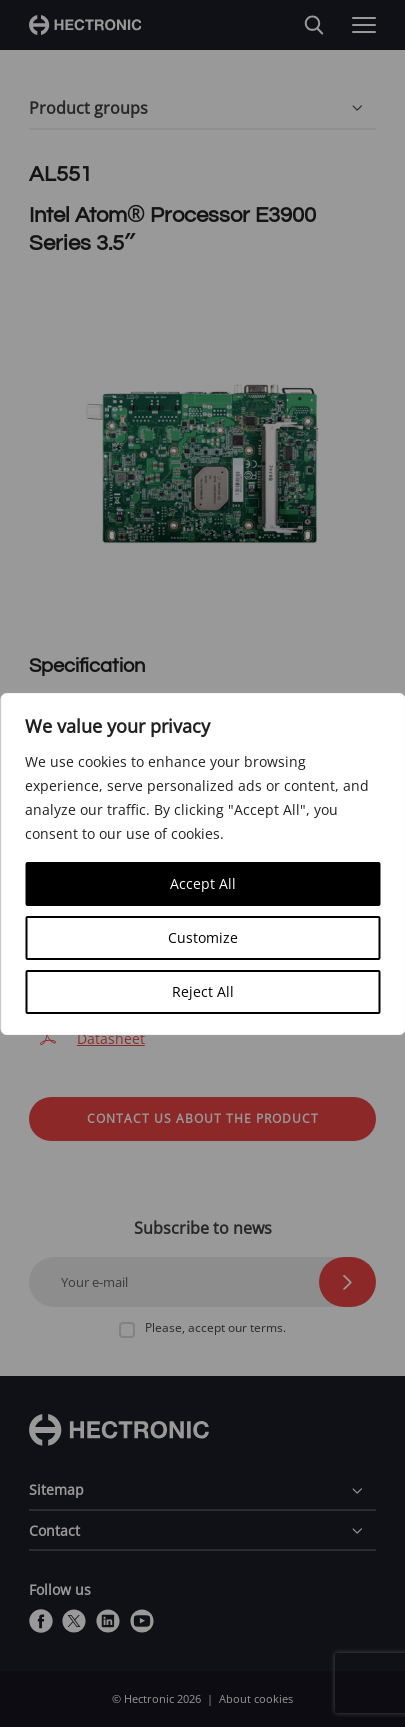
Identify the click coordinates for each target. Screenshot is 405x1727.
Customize (203, 937)
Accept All (203, 883)
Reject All (203, 991)
